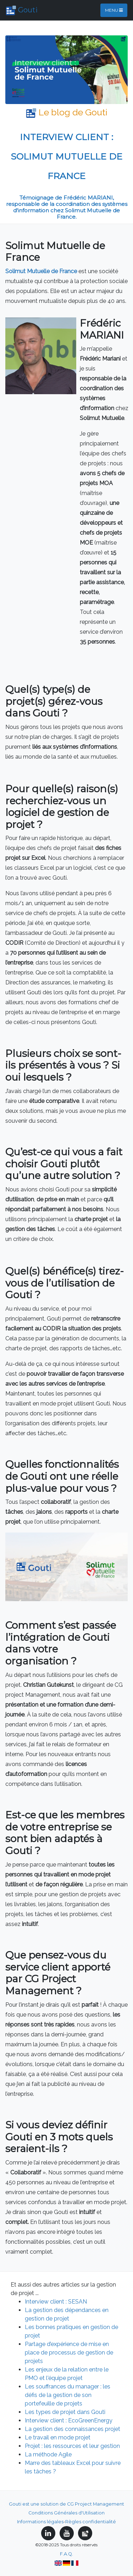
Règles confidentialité (90, 2521)
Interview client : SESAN (56, 2301)
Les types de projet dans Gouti (65, 2412)
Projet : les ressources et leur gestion (72, 2446)
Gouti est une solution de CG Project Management (66, 2504)
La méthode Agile (48, 2454)
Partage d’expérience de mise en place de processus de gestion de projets (69, 2352)
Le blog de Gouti (66, 112)
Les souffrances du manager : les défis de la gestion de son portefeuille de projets (67, 2395)
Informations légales (40, 2521)
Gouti (22, 10)
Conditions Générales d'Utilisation (66, 2512)
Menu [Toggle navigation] (114, 10)
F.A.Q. (66, 2554)
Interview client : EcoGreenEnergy (68, 2420)
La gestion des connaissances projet (72, 2429)
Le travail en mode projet (57, 2437)
